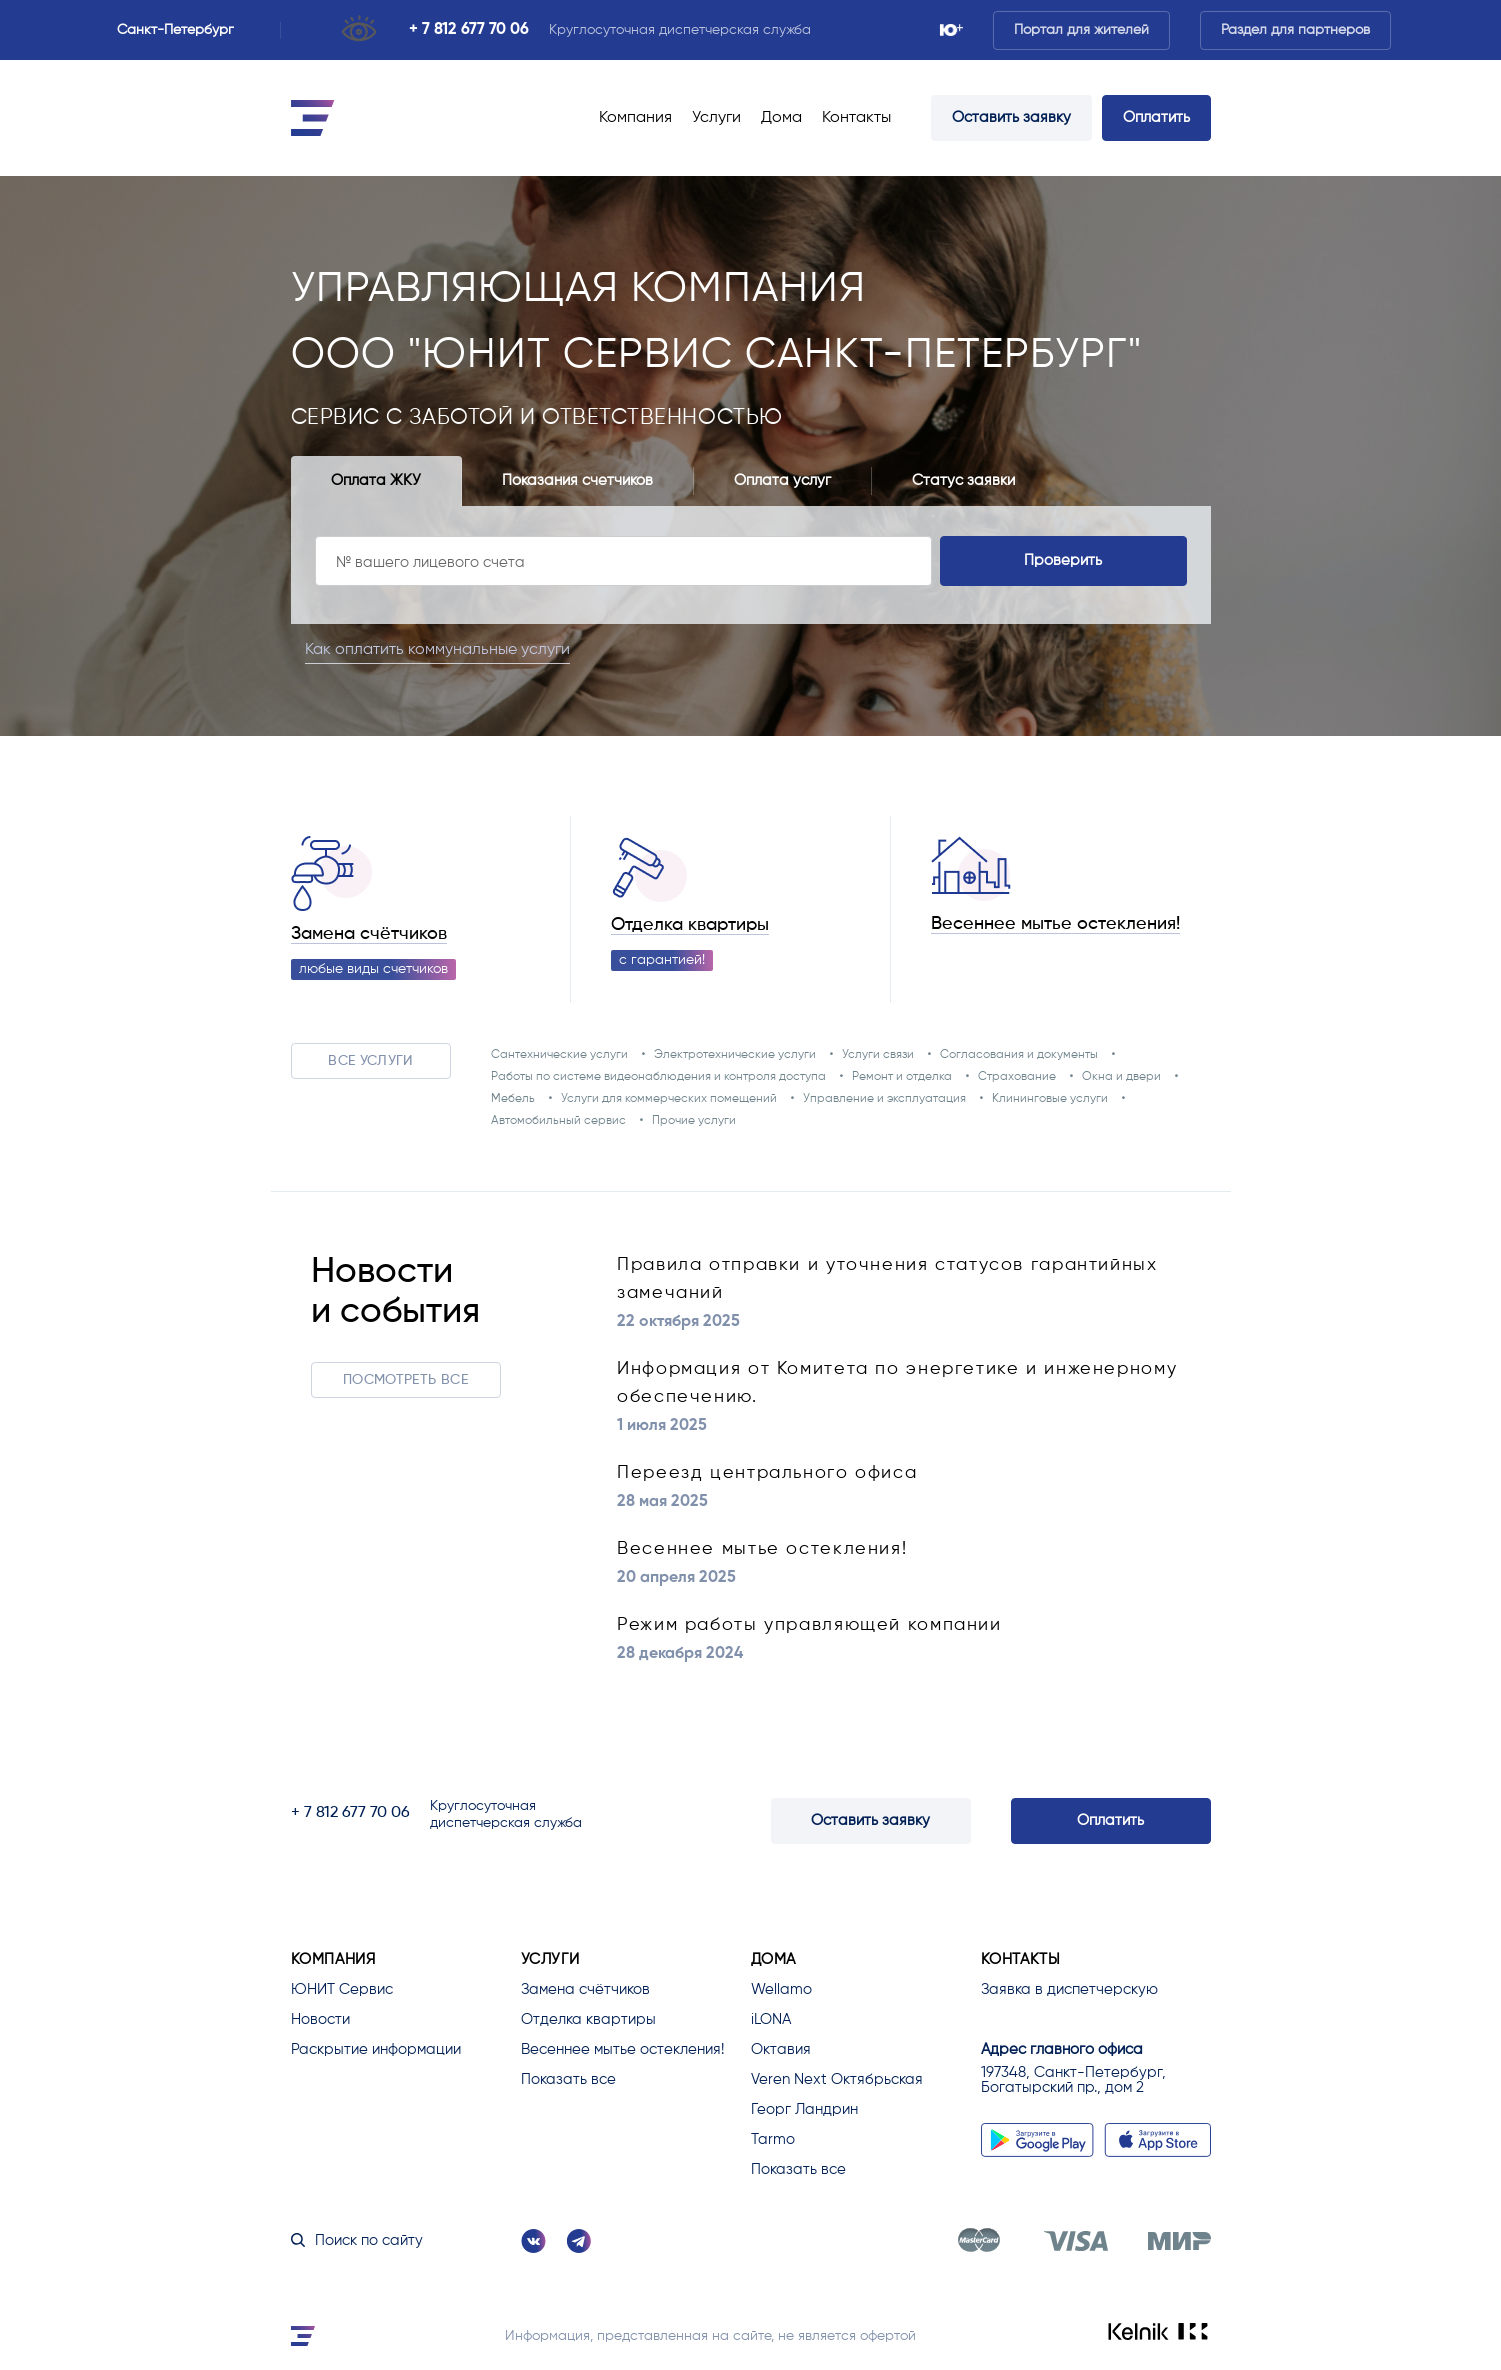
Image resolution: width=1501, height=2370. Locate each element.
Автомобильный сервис (558, 1121)
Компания (635, 118)
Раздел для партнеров (1295, 30)
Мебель (513, 1099)
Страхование (1017, 1077)
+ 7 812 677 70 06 (469, 30)
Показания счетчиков (577, 480)
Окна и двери (1121, 1077)
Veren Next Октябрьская (837, 2079)
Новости (320, 2019)
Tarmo (773, 2139)
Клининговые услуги (1050, 1099)
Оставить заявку (1011, 117)
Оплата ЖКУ (376, 480)
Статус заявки (963, 480)
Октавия (781, 2049)
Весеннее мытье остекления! (1055, 924)
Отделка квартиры (690, 925)
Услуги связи (878, 1055)
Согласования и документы (1019, 1055)
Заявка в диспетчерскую (1069, 1989)
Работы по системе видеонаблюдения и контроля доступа (658, 1077)
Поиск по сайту (357, 2240)
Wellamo (781, 1989)
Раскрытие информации (376, 2049)
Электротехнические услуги (735, 1055)
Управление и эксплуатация (884, 1099)
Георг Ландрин (804, 2109)
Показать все (568, 2079)
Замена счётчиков (369, 934)
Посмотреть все (405, 1380)
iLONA (771, 2019)
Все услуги (370, 1061)
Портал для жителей (1081, 30)
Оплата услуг (782, 480)
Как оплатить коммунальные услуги (452, 648)
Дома (781, 118)
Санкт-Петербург (184, 30)
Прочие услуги (694, 1121)
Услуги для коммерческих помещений (669, 1099)
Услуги (716, 118)
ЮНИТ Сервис (342, 1989)
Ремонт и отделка (902, 1077)
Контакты (856, 118)
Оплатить (1156, 117)
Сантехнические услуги (559, 1055)
